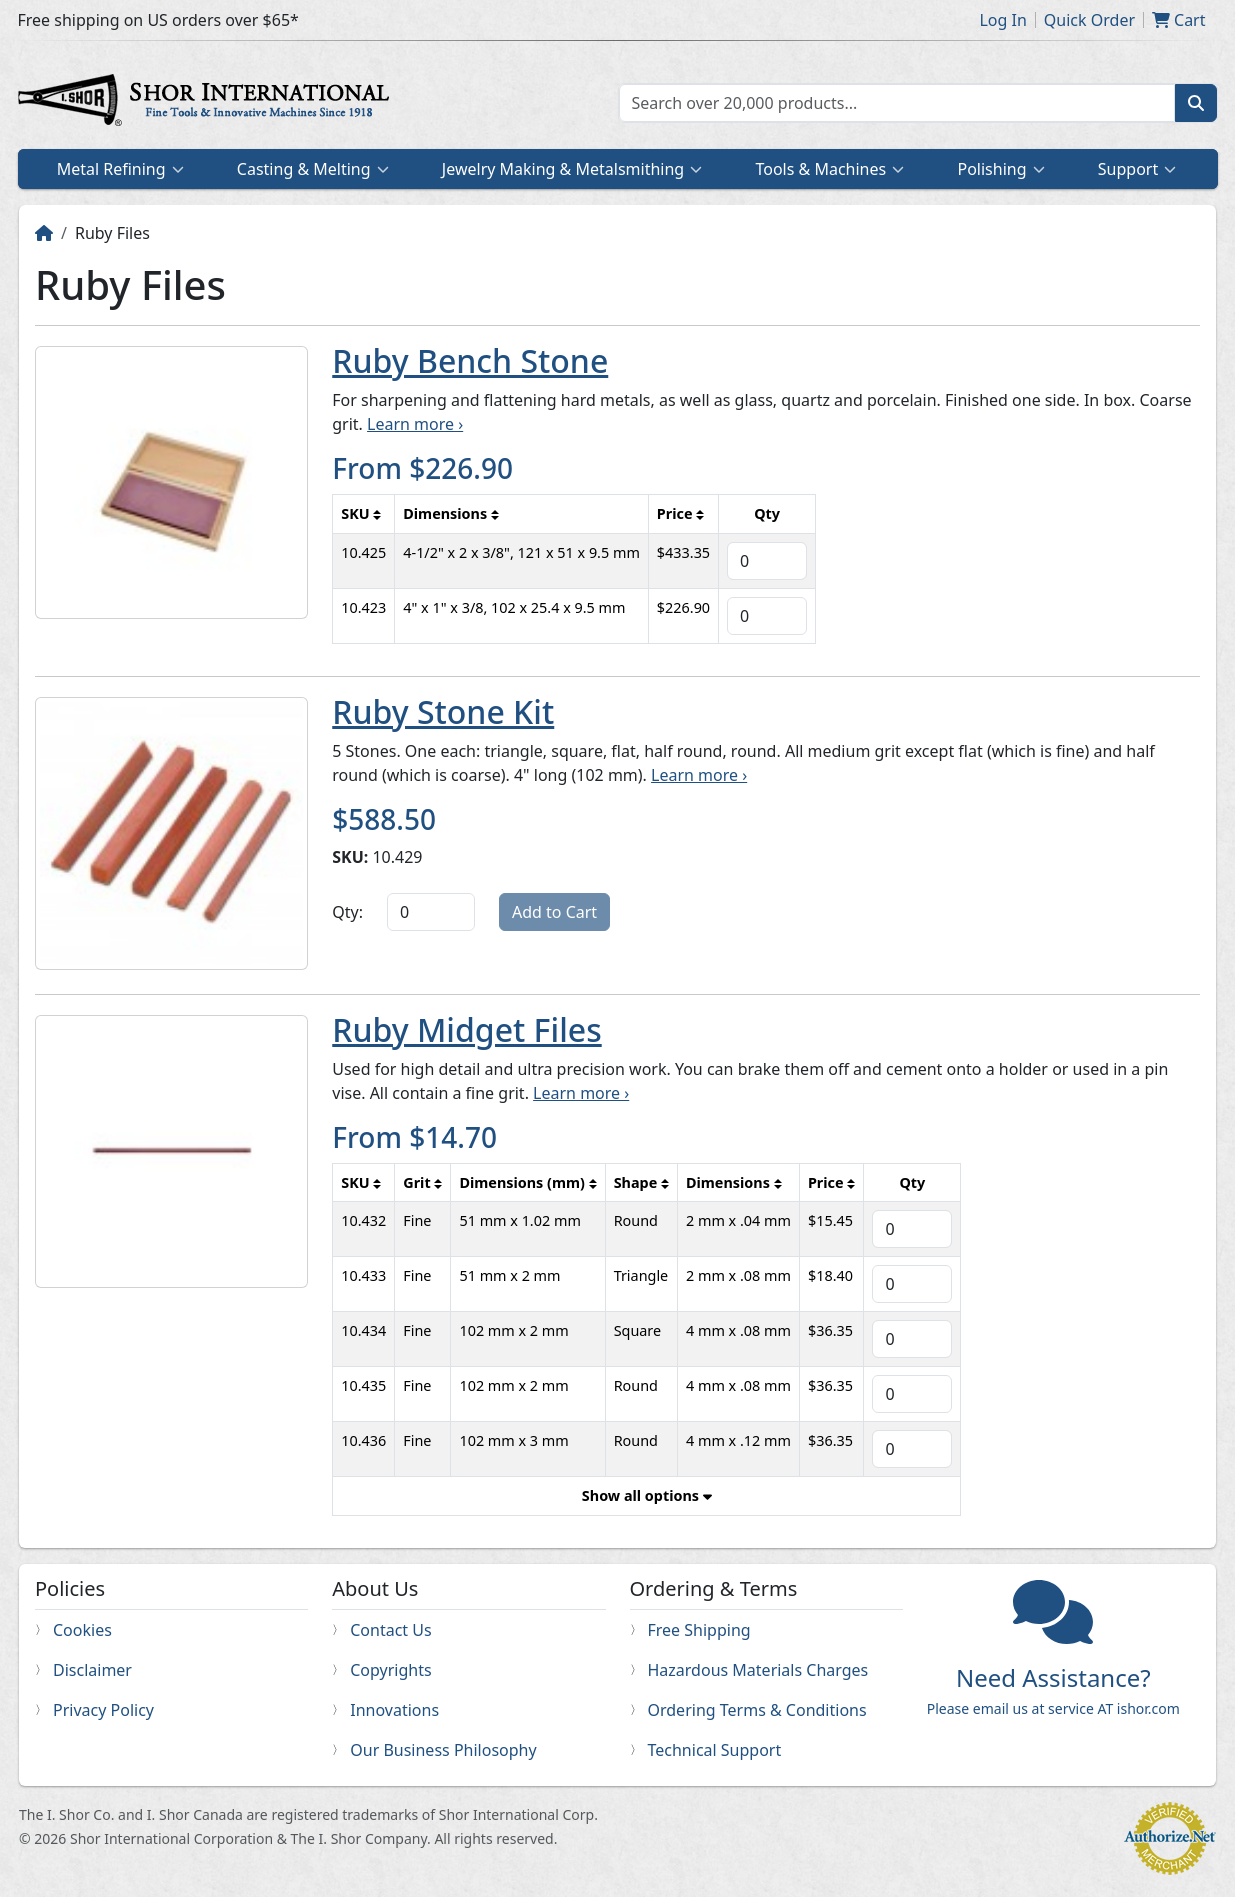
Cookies (82, 1630)
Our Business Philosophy (443, 1750)
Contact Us (390, 1630)
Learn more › (415, 424)
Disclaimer (92, 1670)
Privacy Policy (103, 1710)
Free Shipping (699, 1630)
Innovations (394, 1710)
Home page (208, 103)
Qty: (347, 912)
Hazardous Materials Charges (758, 1670)
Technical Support (715, 1750)
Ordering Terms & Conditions (757, 1710)
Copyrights (390, 1670)
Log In (1002, 20)
